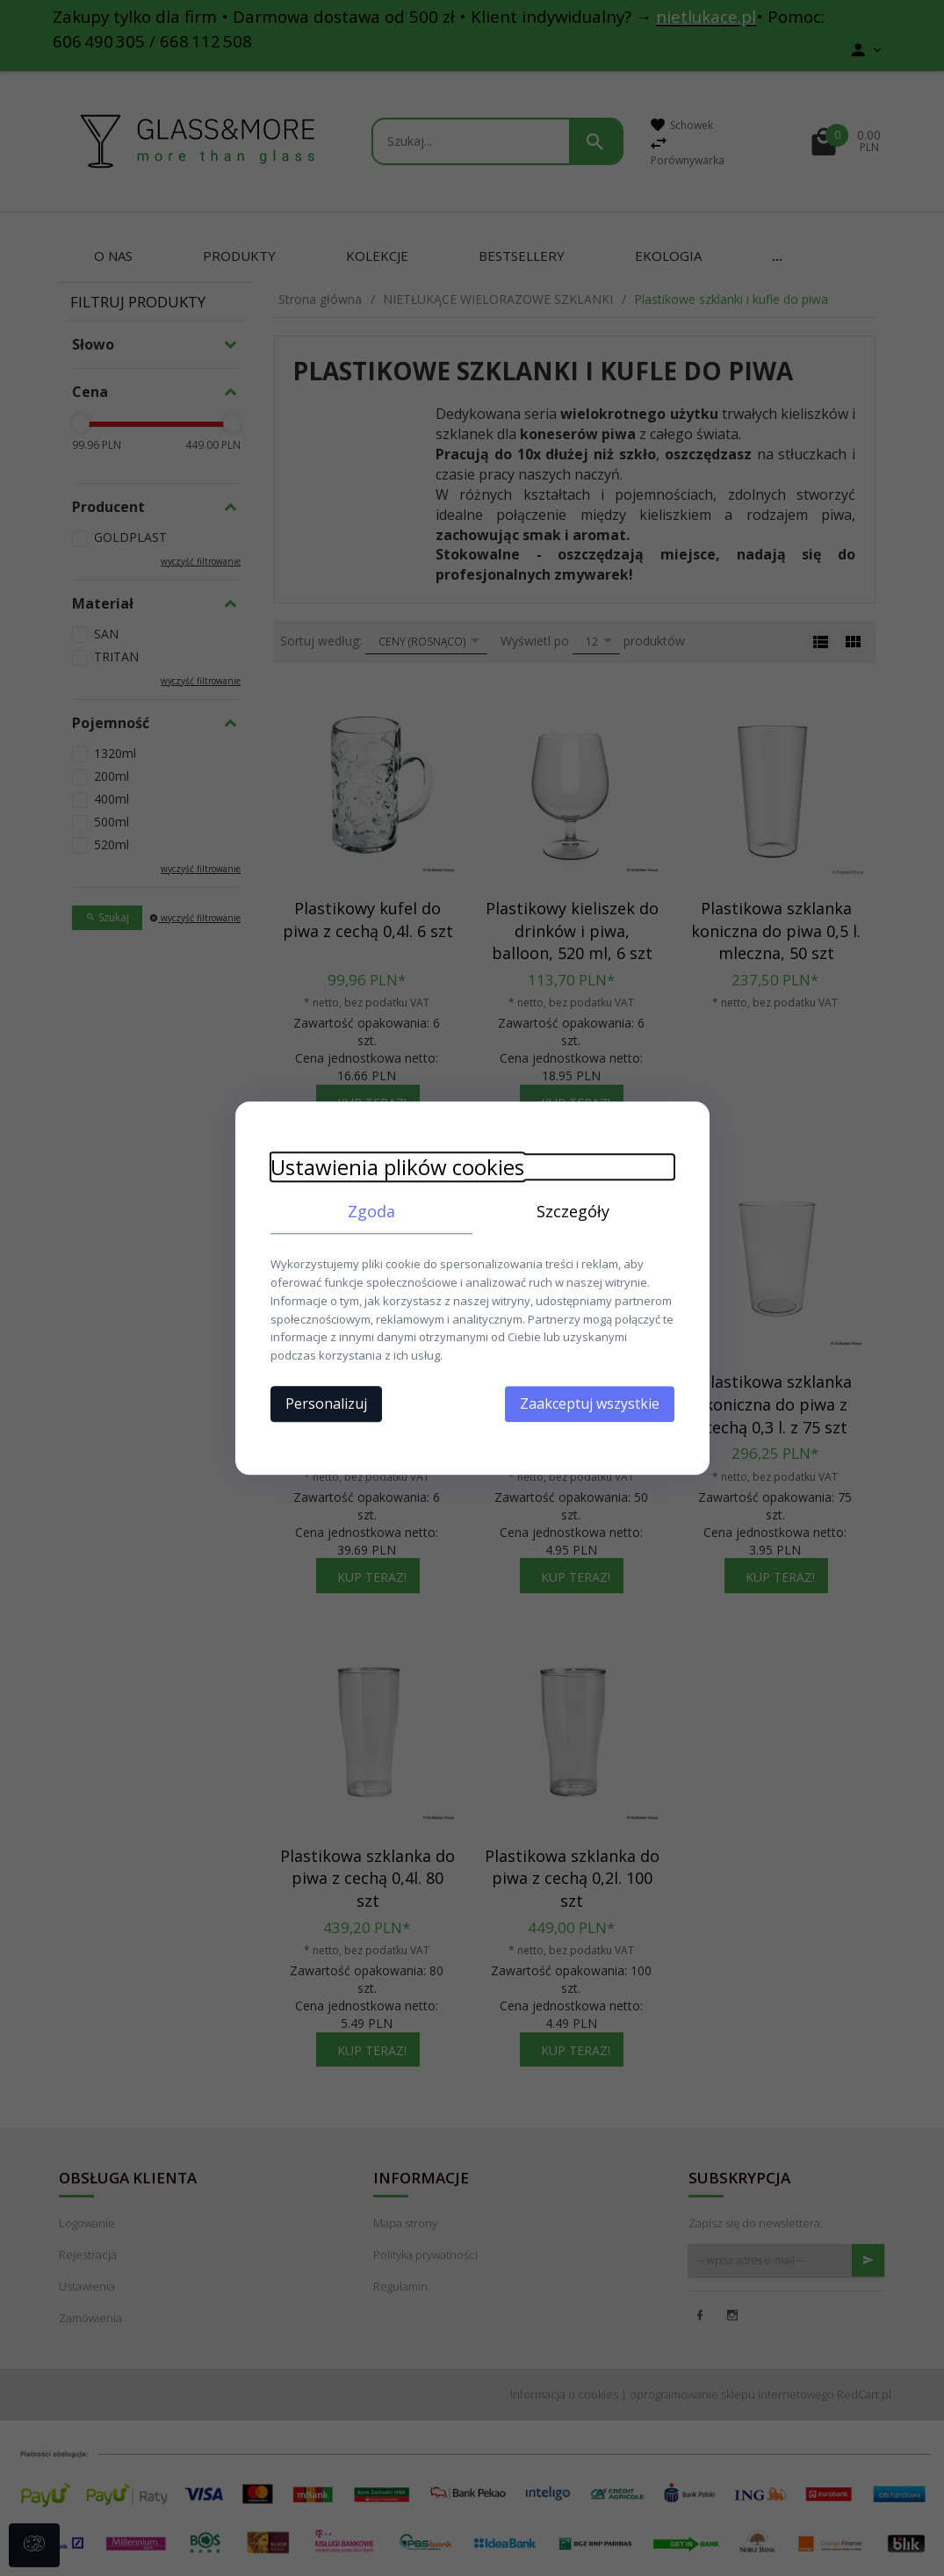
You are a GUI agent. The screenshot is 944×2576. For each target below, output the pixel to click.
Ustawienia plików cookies (397, 1167)
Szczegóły (573, 1211)
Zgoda (371, 1211)
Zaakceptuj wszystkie (589, 1403)
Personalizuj (326, 1403)
